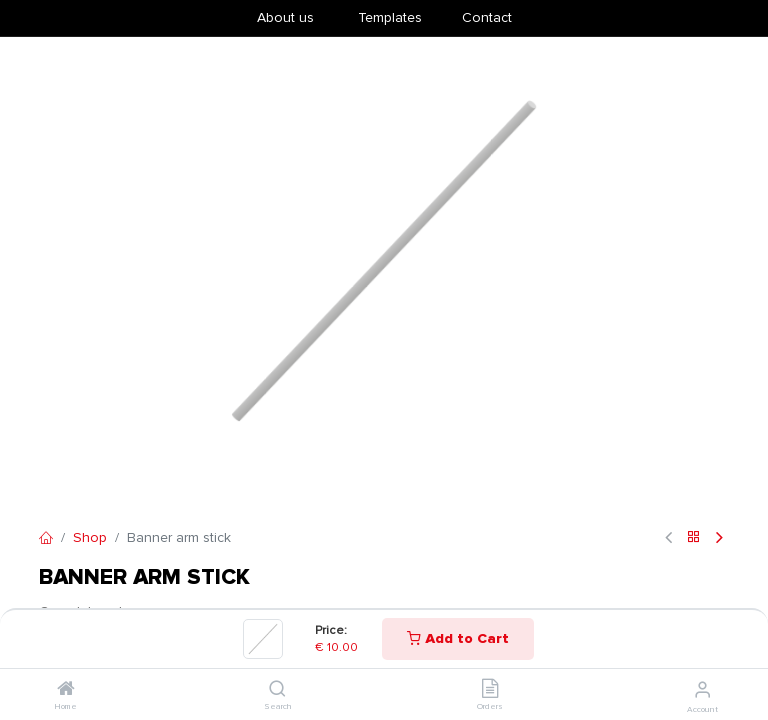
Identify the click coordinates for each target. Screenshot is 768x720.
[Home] (66, 690)
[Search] (277, 690)
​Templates (390, 17)
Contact (487, 17)
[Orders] (490, 690)
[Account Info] (702, 690)
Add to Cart (458, 638)
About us (285, 17)
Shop (90, 537)
